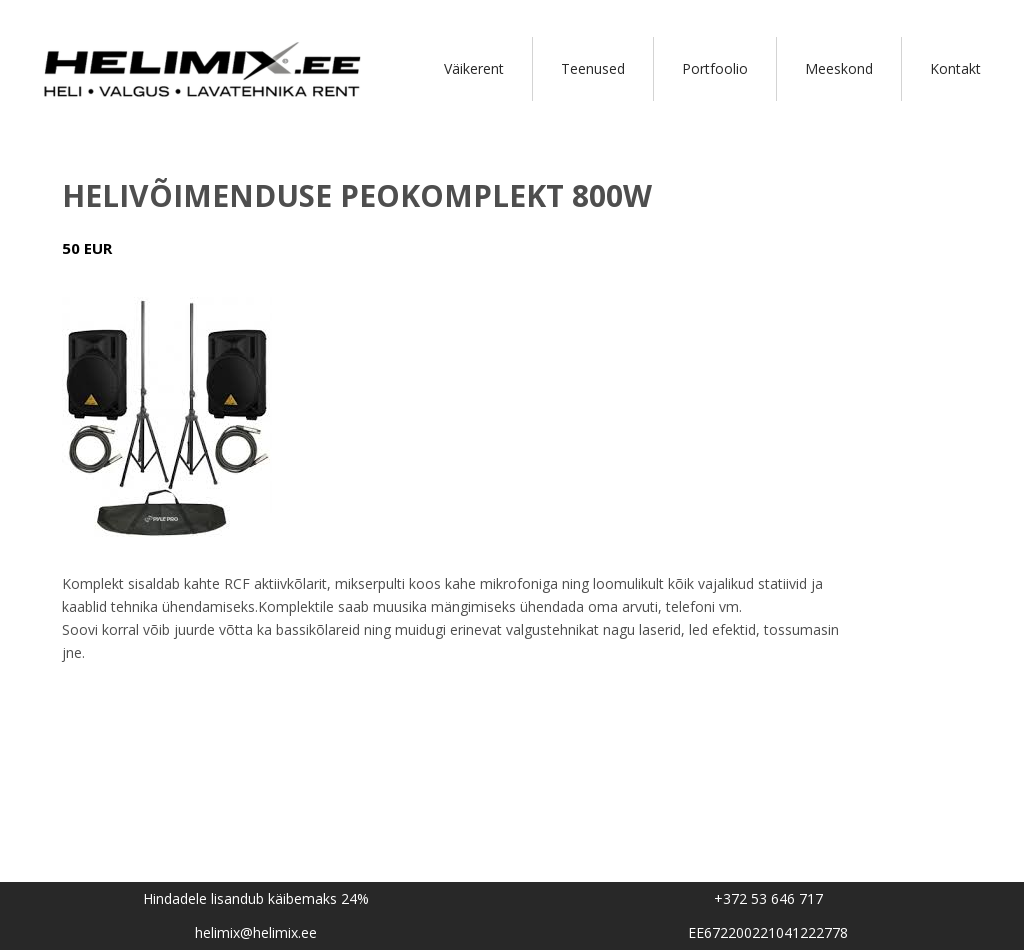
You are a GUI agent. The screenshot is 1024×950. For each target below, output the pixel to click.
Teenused (593, 68)
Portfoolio (715, 68)
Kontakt (955, 68)
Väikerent (474, 68)
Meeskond (839, 68)
